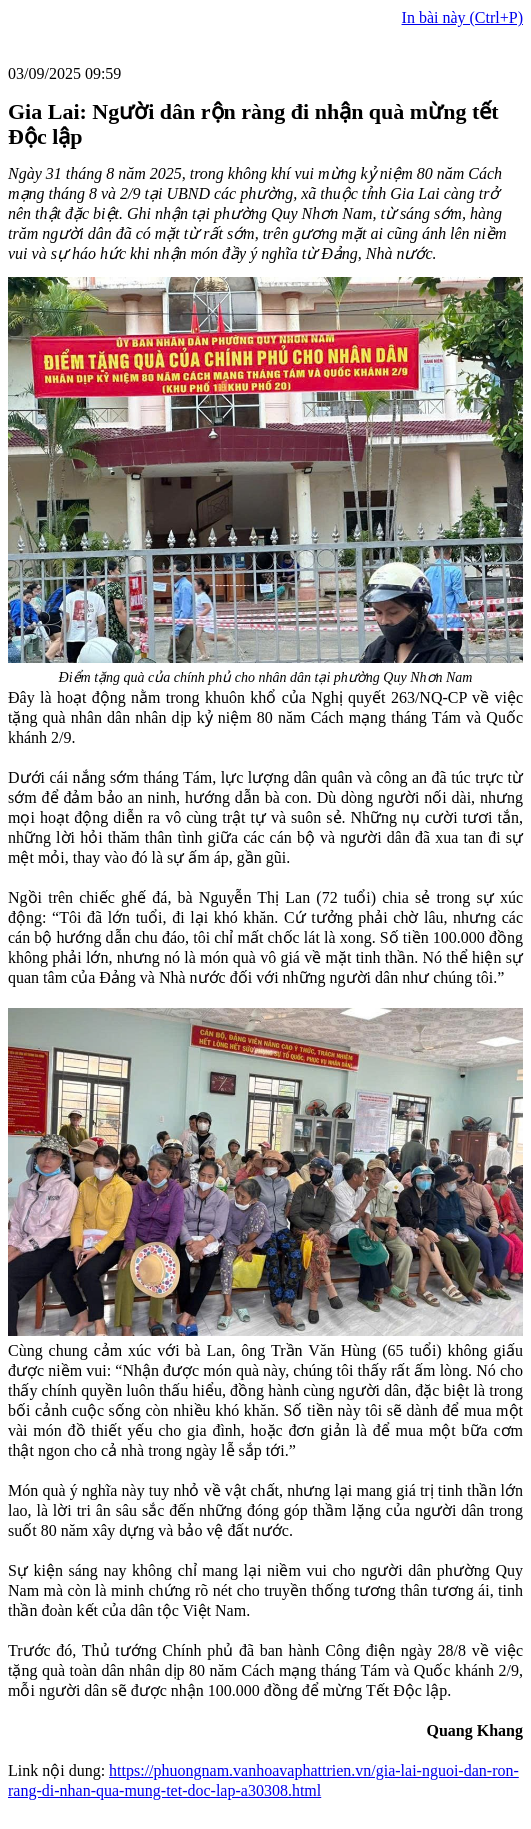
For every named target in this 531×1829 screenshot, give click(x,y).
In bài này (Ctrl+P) (462, 17)
